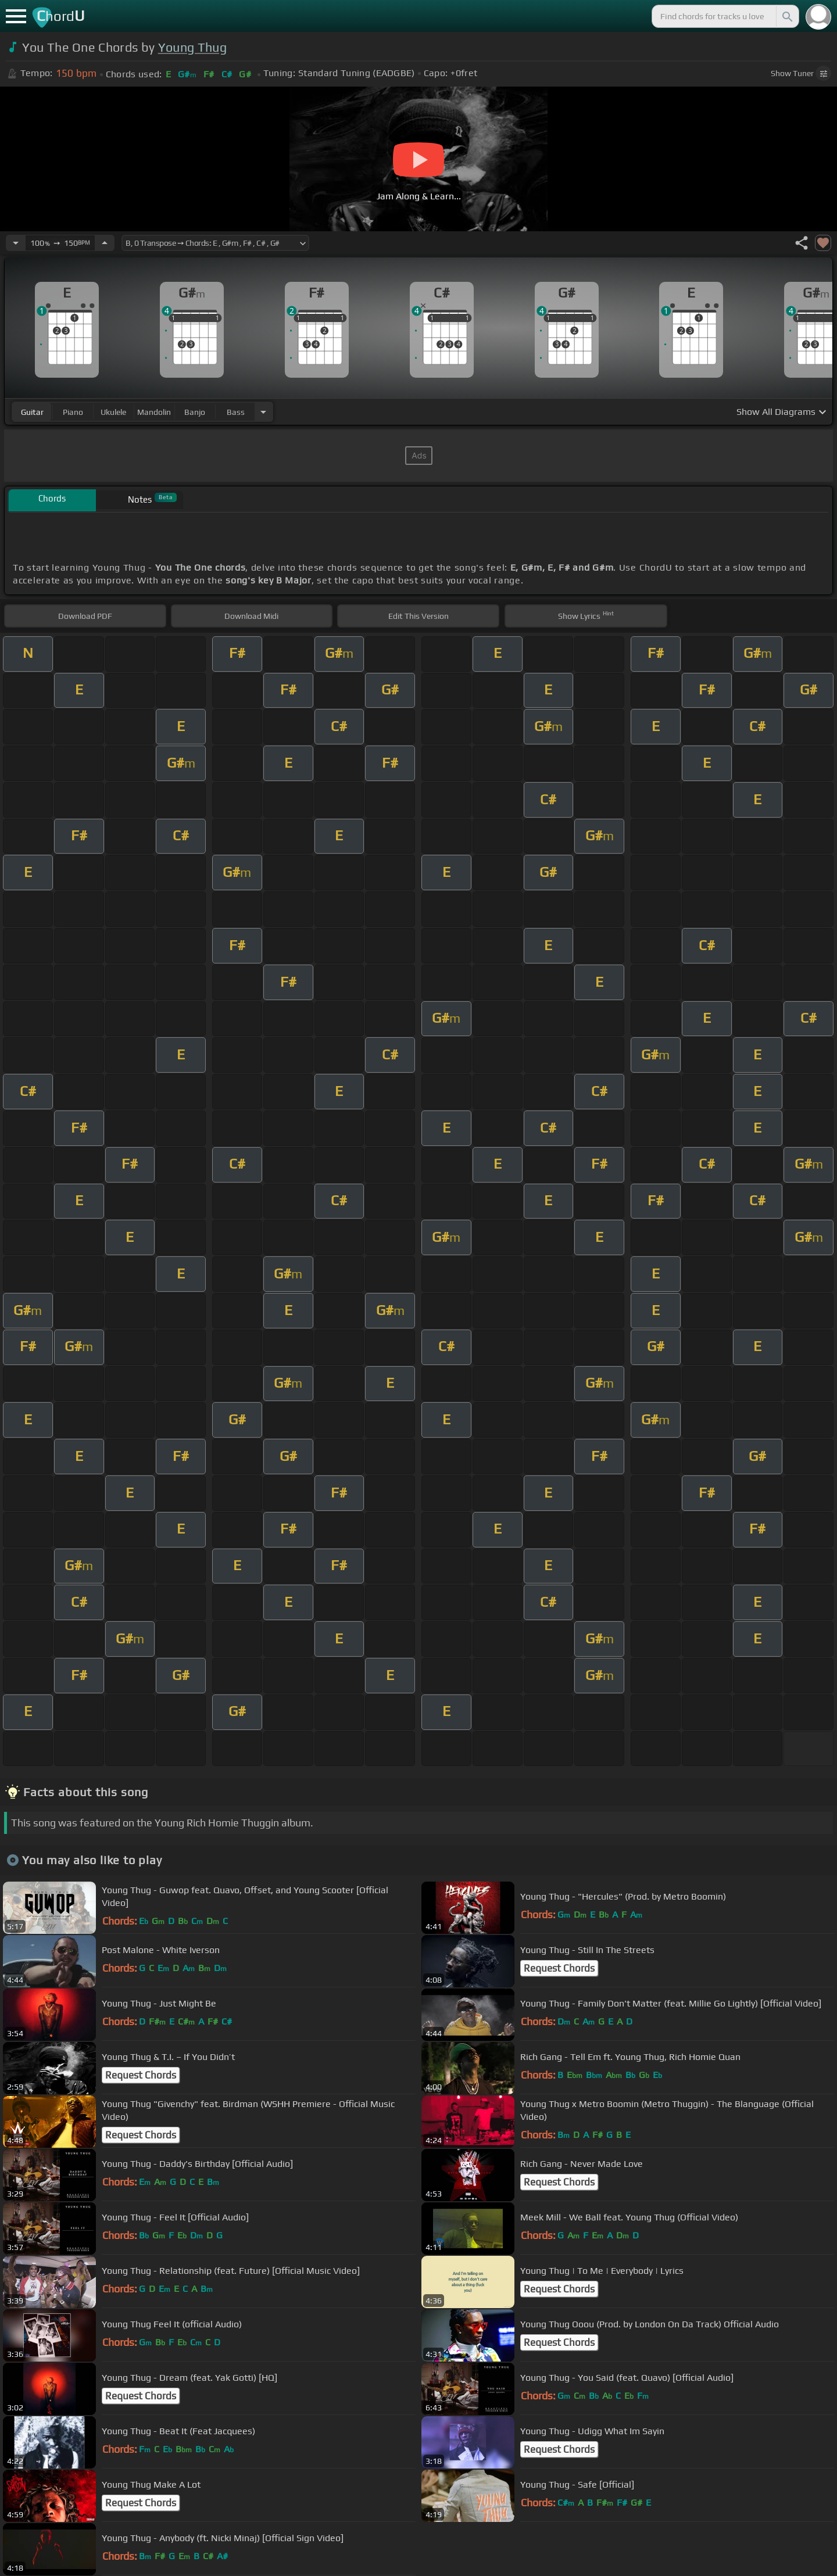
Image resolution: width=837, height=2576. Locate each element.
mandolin (154, 412)
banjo (194, 412)
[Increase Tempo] (105, 243)
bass (236, 412)
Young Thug (192, 47)
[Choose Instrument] (263, 412)
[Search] (786, 16)
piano (73, 412)
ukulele (113, 412)
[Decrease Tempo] (16, 243)
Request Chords (559, 1968)
